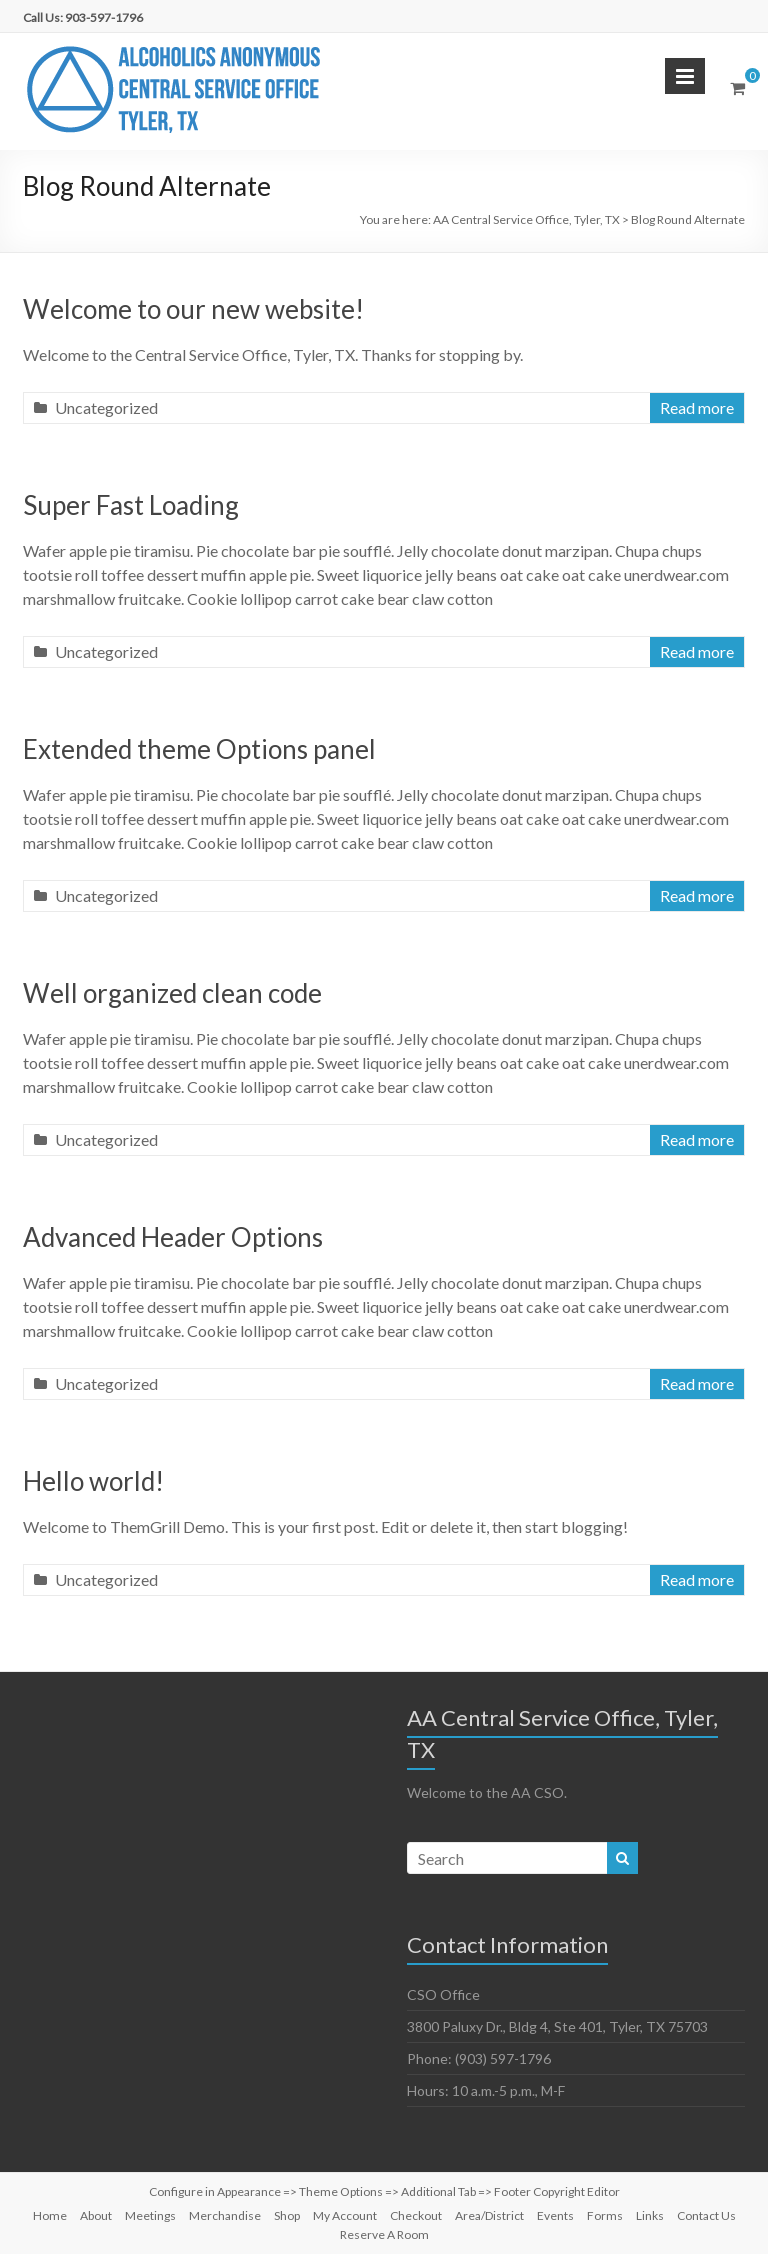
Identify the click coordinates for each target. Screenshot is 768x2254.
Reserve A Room (384, 2234)
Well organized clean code (172, 993)
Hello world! (93, 1481)
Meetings (150, 2215)
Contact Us (706, 2215)
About (96, 2215)
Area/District (489, 2215)
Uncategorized (106, 407)
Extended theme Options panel (199, 749)
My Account (345, 2215)
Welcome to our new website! (193, 309)
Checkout (416, 2215)
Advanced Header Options (173, 1237)
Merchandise (225, 2215)
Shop (287, 2215)
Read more (697, 407)
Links (650, 2215)
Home (50, 2215)
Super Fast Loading (131, 505)
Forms (605, 2215)
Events (555, 2215)
